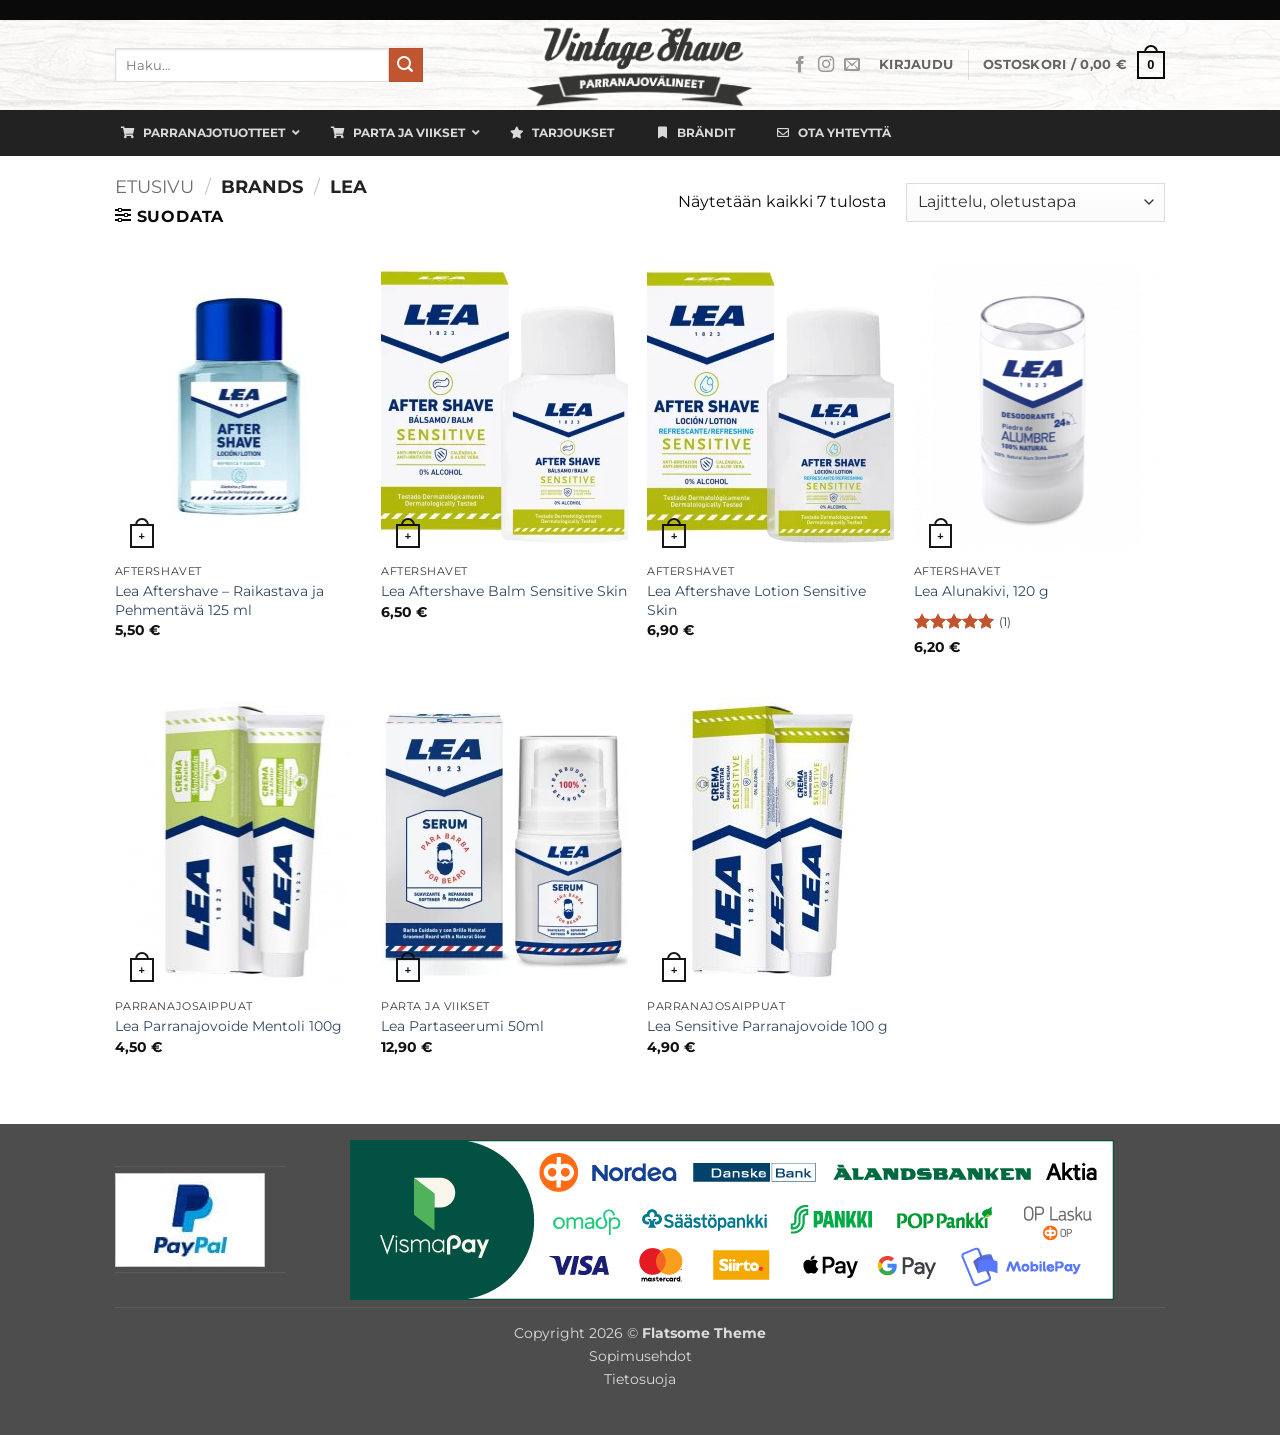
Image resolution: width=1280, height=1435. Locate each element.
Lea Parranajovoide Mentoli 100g (228, 1026)
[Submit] (406, 65)
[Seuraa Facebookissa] (800, 65)
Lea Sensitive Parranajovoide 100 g (767, 1026)
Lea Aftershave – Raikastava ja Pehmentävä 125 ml (219, 600)
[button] (916, 65)
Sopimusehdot (640, 1356)
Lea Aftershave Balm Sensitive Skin (504, 591)
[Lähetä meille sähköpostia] (852, 65)
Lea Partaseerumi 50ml (462, 1026)
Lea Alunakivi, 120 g (981, 591)
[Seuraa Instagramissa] (826, 65)
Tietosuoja (640, 1379)
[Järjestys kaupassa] (1035, 202)
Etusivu (154, 186)
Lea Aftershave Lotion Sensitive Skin (756, 600)
